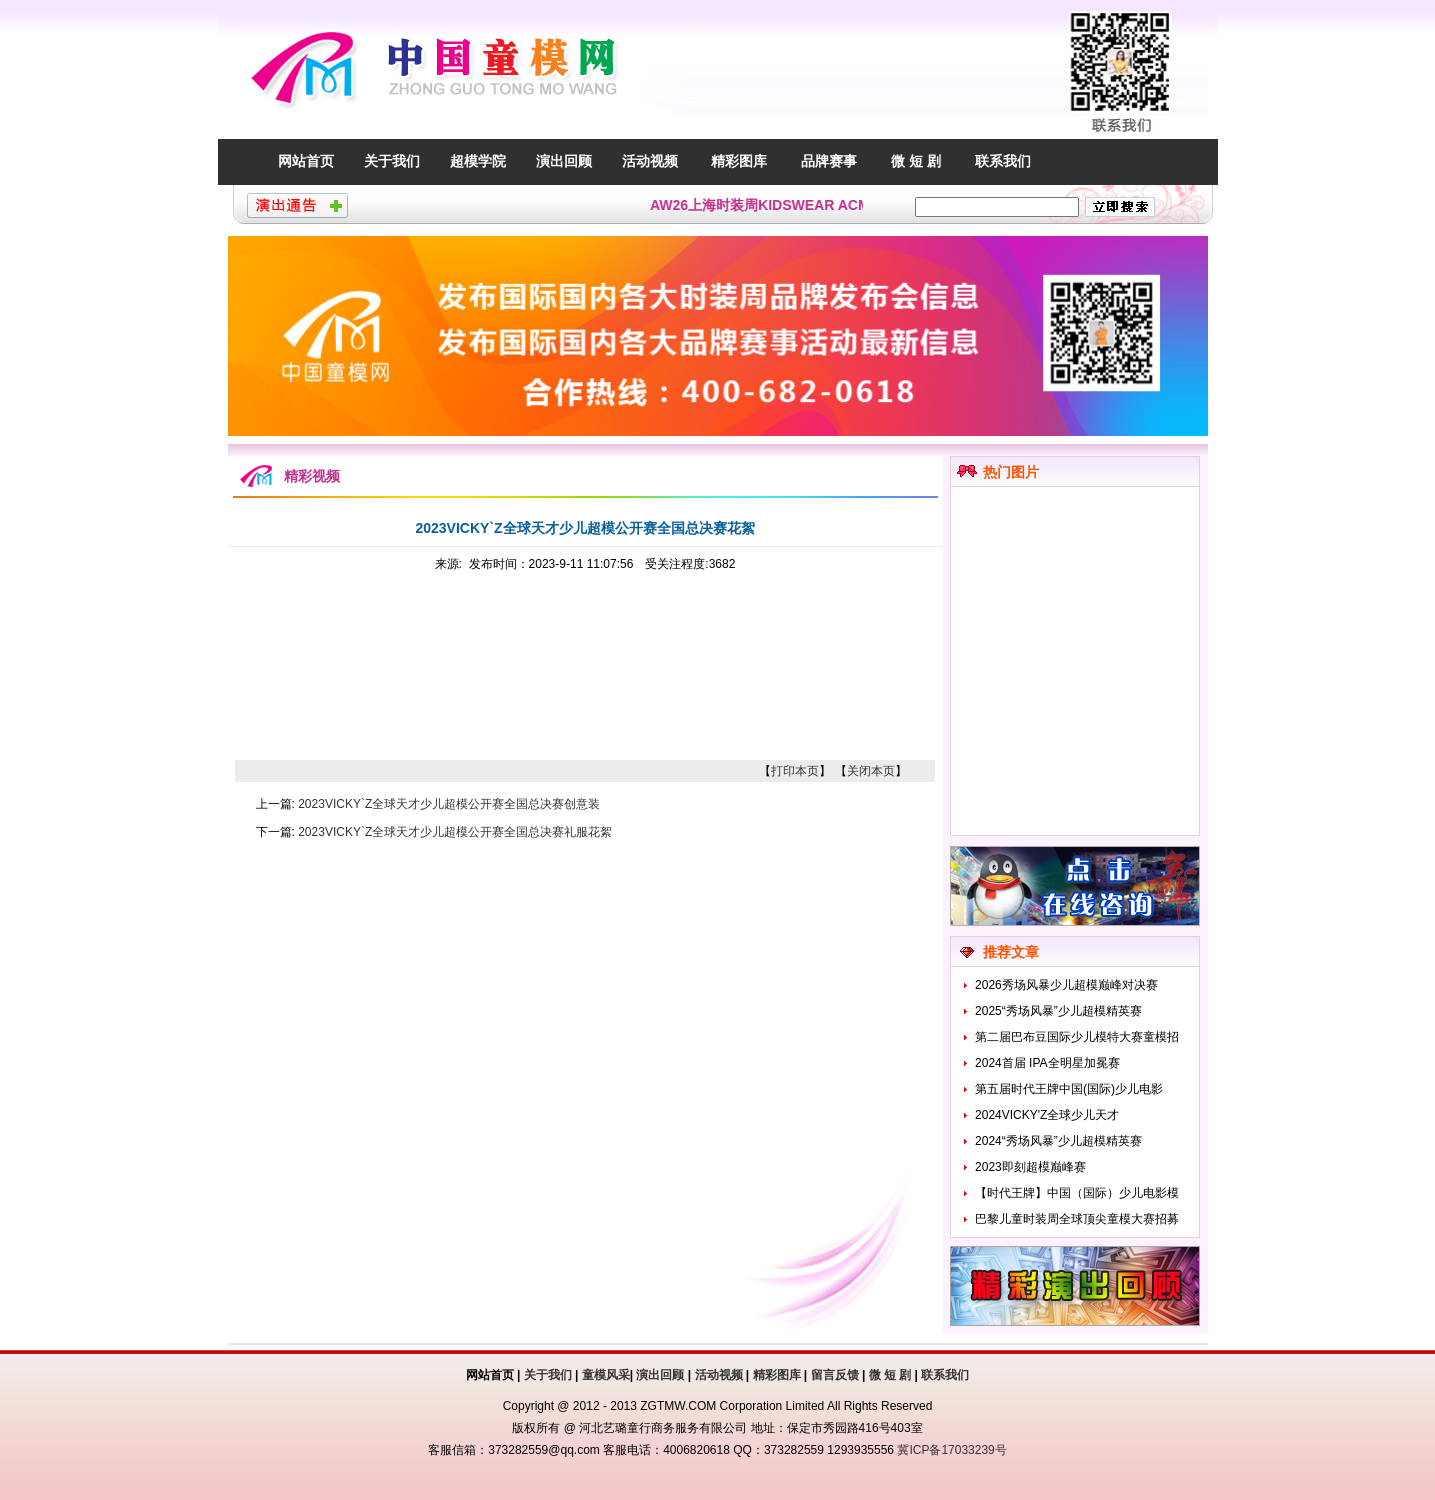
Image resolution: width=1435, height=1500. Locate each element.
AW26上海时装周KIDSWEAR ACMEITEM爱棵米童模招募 (835, 205)
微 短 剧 (916, 161)
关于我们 (392, 161)
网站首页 (306, 161)
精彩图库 (739, 161)
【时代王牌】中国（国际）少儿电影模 (1077, 1193)
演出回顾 (564, 161)
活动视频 (650, 161)
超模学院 (478, 161)
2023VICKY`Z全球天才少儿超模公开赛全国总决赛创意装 (449, 804)
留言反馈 (835, 1375)
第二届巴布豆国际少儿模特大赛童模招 (1077, 1037)
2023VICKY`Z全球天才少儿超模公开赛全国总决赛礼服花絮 (455, 832)
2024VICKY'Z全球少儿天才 (1047, 1115)
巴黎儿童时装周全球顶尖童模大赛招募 (1077, 1219)
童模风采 (606, 1375)
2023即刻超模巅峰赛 (1030, 1167)
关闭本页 (871, 771)
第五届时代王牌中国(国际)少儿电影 (1069, 1089)
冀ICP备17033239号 (951, 1450)
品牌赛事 (829, 161)
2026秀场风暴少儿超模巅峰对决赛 (1066, 985)
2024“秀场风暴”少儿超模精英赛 (1058, 1141)
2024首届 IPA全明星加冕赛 (1047, 1063)
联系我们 (1003, 161)
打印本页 (795, 771)
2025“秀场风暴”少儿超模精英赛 (1058, 1011)
